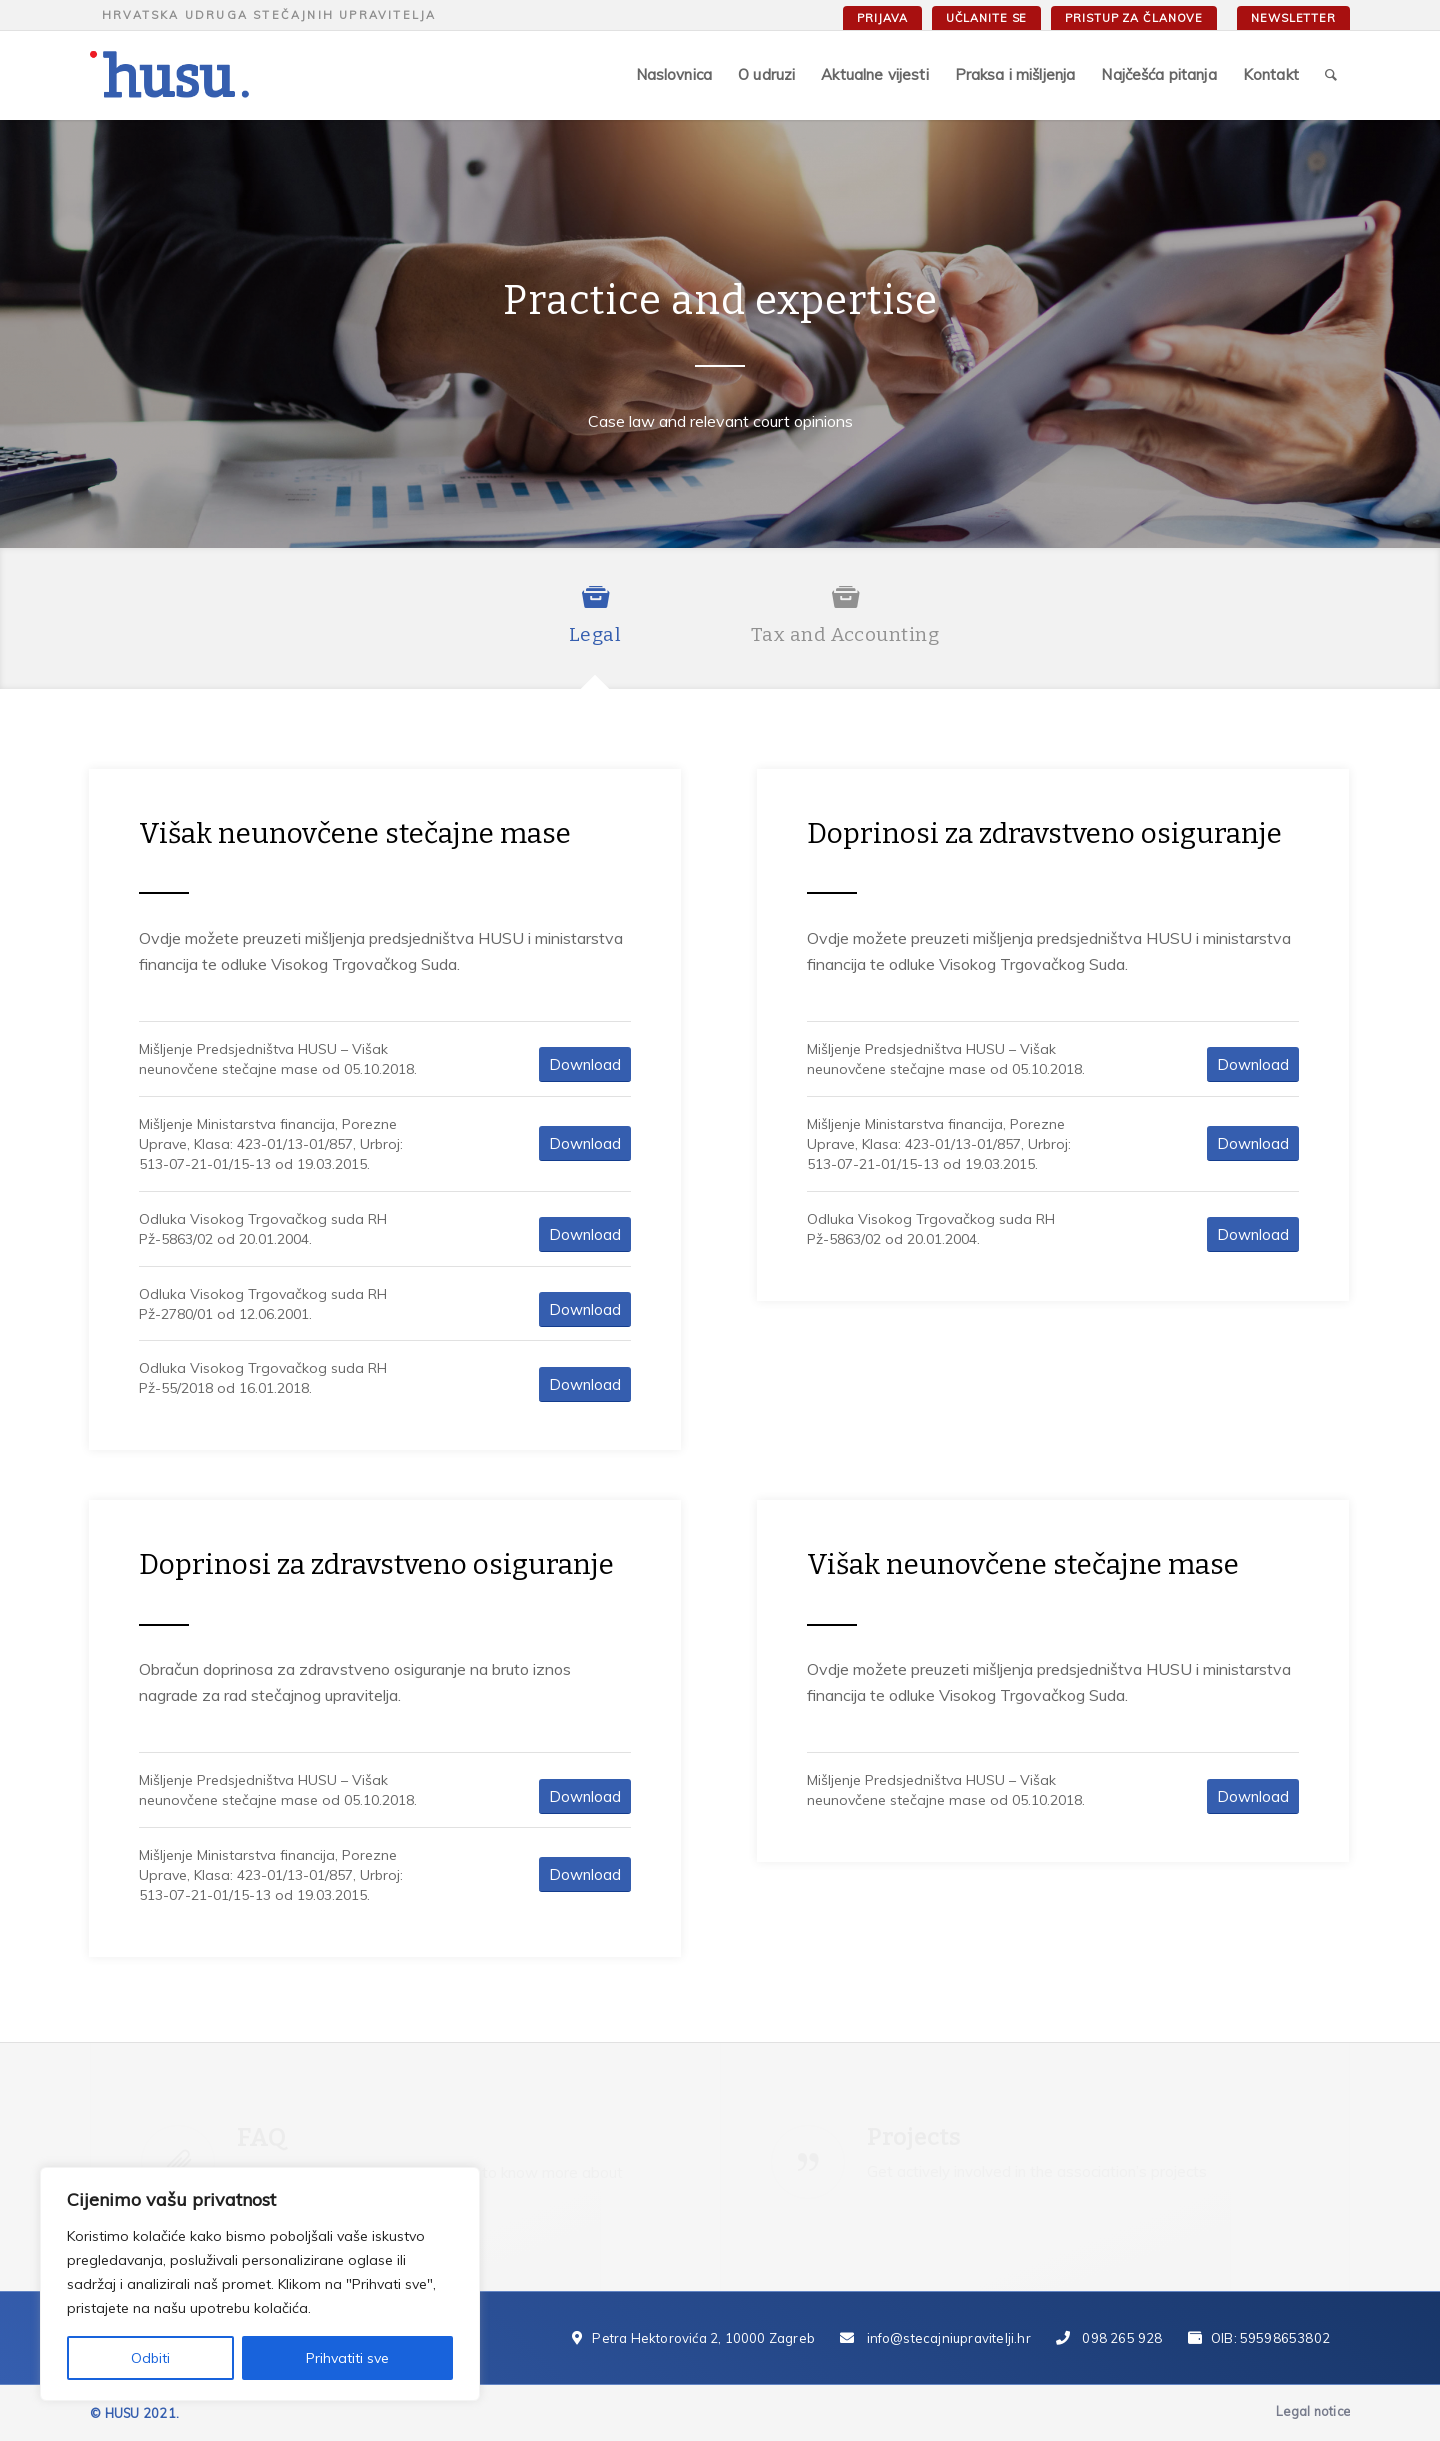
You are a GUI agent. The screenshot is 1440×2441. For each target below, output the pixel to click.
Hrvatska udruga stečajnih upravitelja (269, 15)
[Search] (1331, 75)
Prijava (882, 18)
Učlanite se (987, 18)
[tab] (595, 627)
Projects (914, 2137)
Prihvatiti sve (347, 2358)
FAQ (261, 2138)
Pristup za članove (1134, 18)
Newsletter (1293, 18)
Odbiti (150, 2358)
